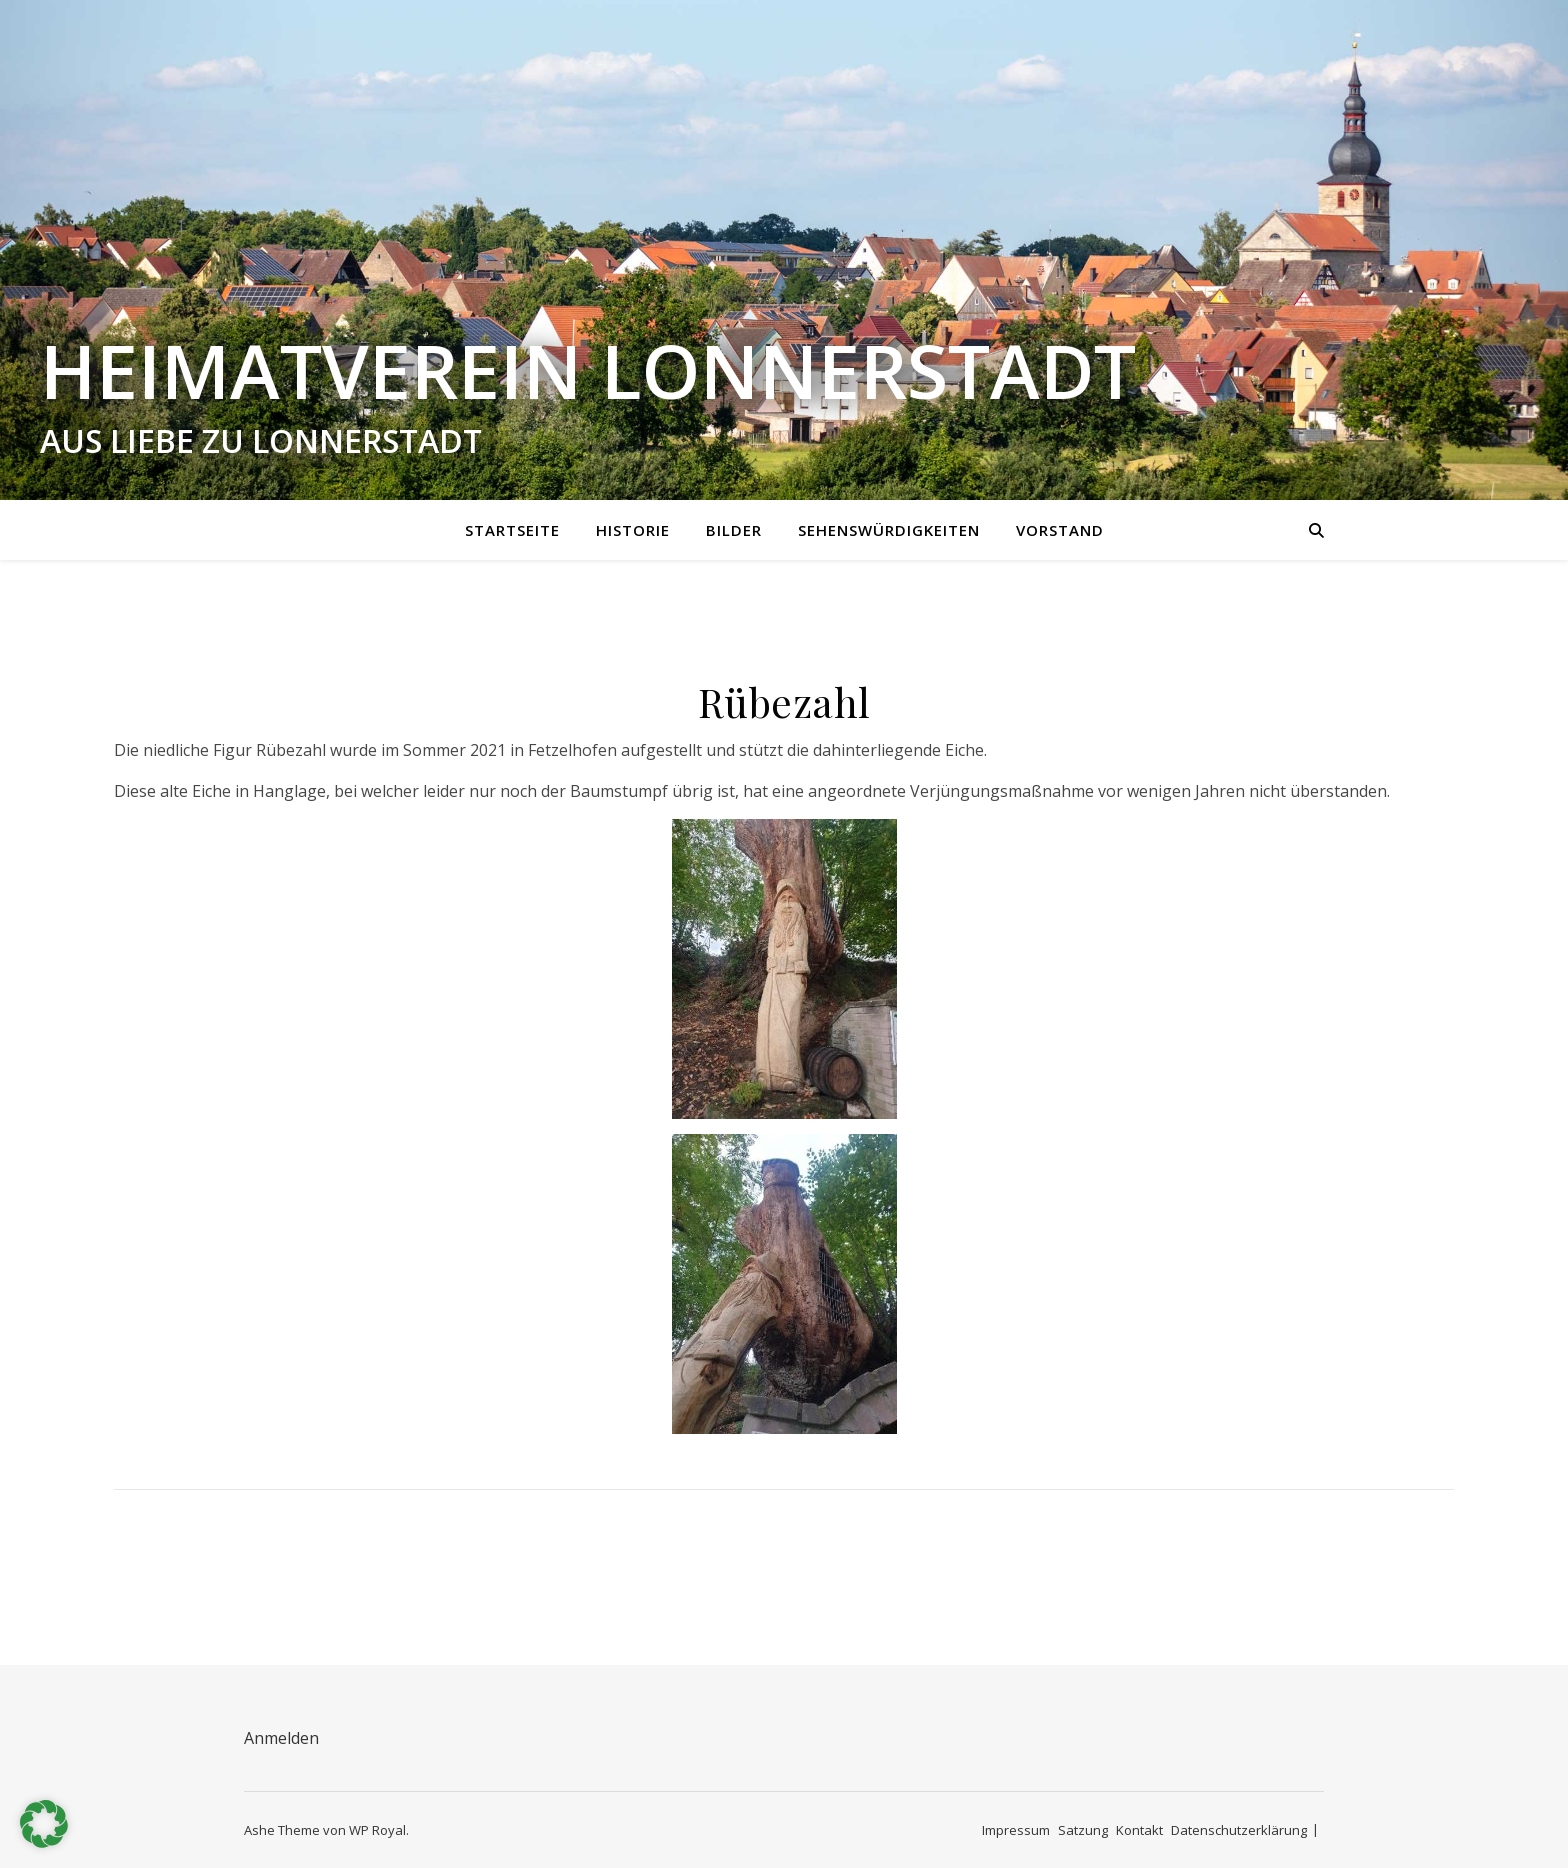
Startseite (512, 530)
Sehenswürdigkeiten (889, 530)
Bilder (734, 530)
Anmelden (281, 1738)
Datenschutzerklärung (1239, 1830)
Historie (633, 530)
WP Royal (377, 1830)
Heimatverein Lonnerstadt (588, 370)
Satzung (1083, 1830)
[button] (44, 1824)
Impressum (1016, 1830)
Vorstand (1060, 530)
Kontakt (1139, 1830)
